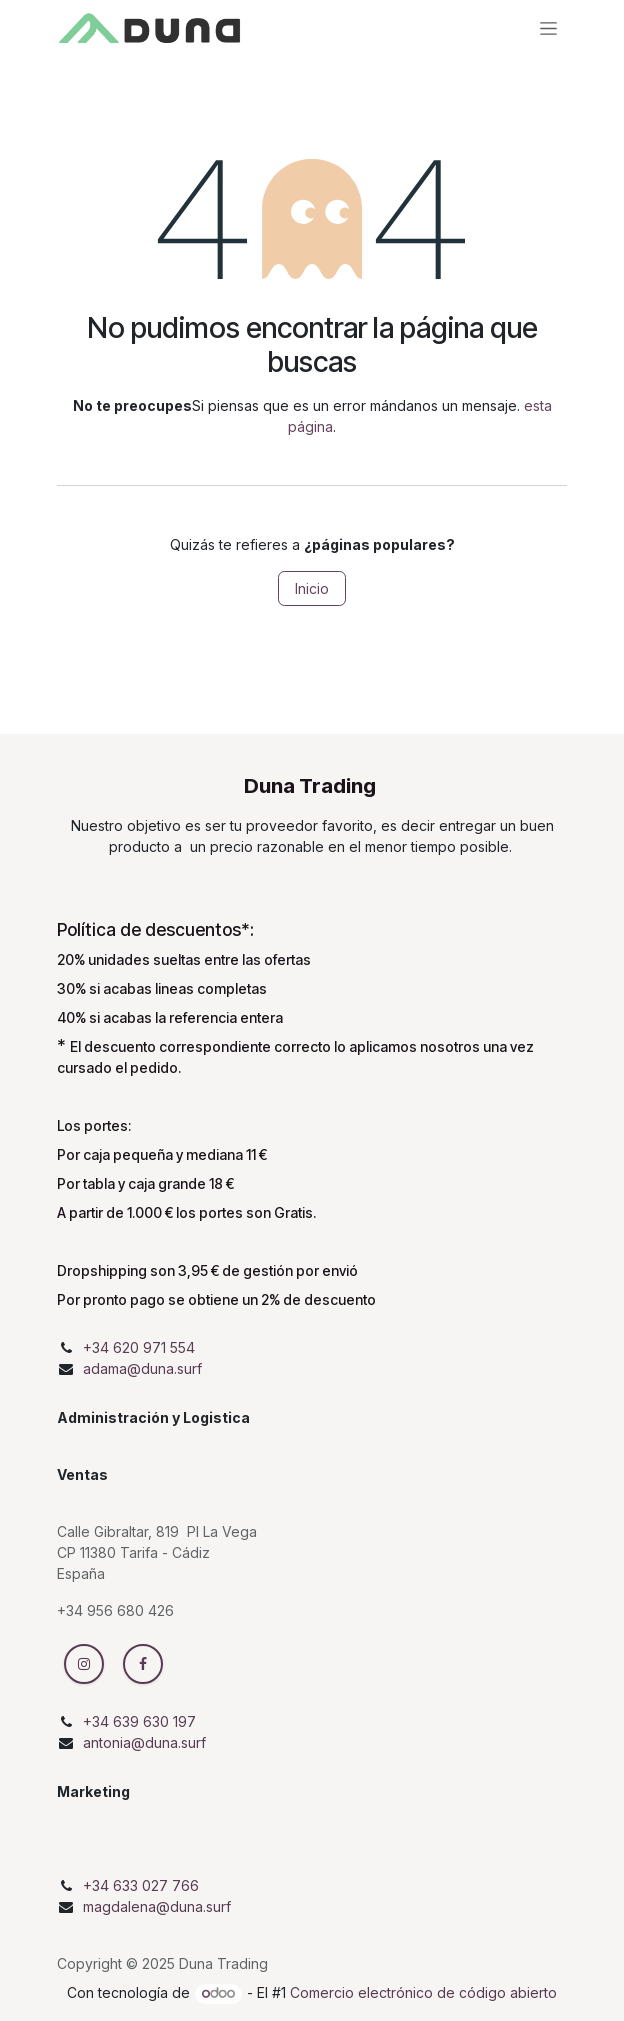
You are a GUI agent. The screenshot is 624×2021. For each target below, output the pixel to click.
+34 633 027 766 (141, 1885)
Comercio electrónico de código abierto (423, 1992)
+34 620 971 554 (139, 1347)
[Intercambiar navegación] (548, 27)
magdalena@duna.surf (157, 1906)
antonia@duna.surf (144, 1742)
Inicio (312, 588)
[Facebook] (143, 1664)
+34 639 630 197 (139, 1721)
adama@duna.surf (142, 1368)
